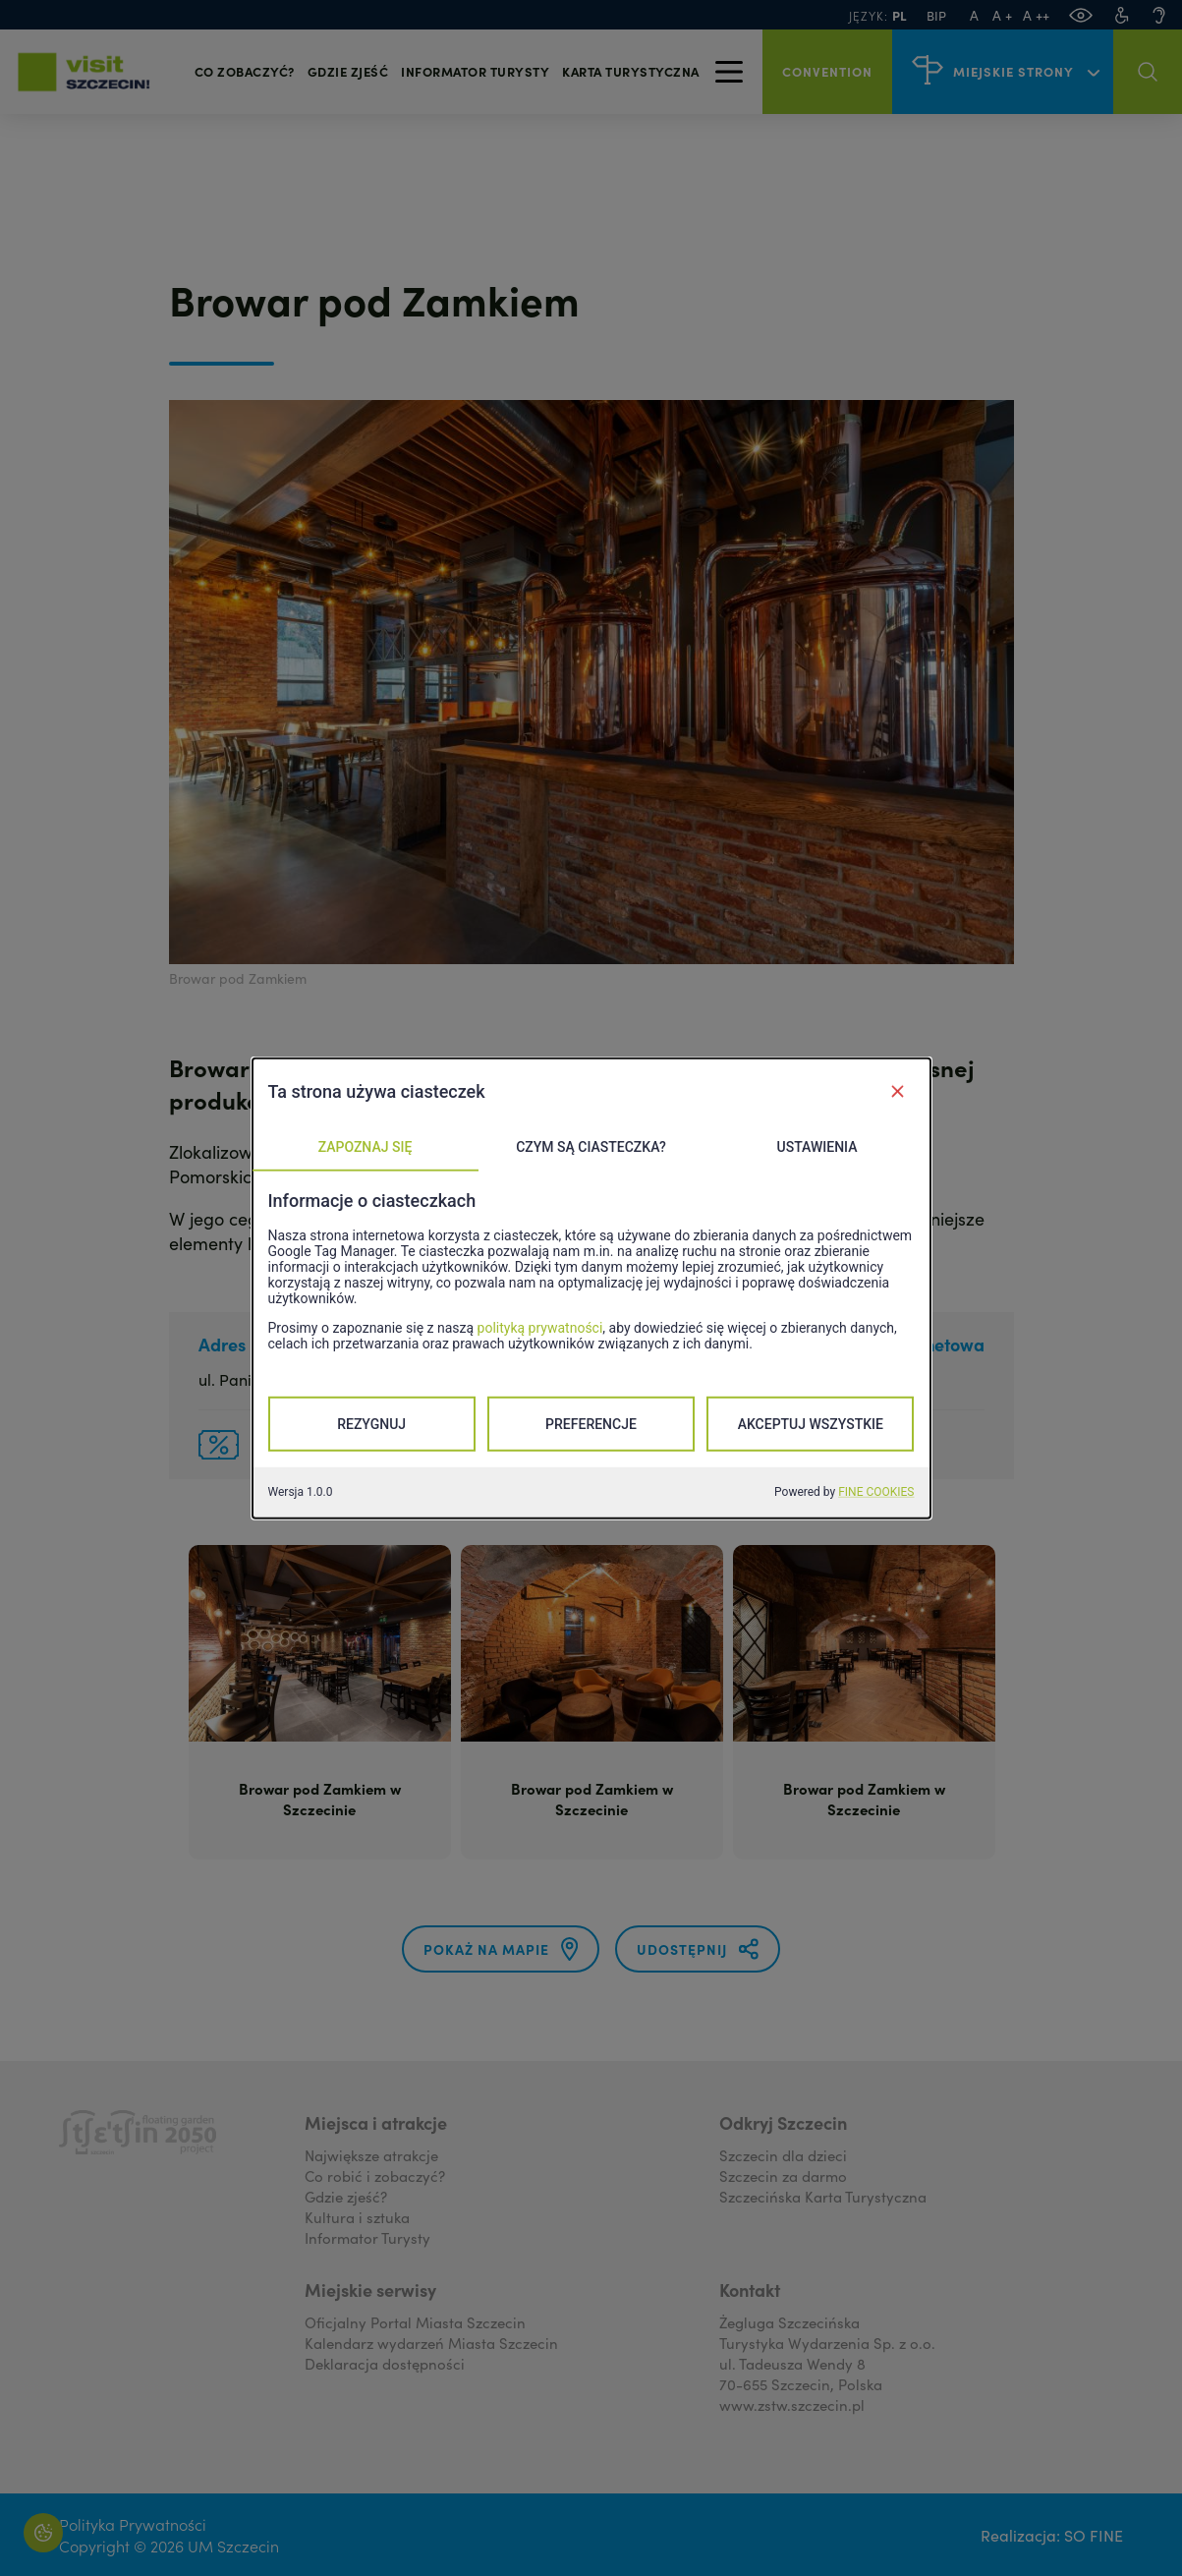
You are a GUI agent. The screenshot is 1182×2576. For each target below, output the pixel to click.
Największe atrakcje (371, 2155)
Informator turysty (475, 71)
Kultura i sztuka (357, 2216)
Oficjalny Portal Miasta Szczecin (415, 2322)
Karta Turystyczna (631, 71)
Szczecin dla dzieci (783, 2155)
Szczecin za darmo (783, 2175)
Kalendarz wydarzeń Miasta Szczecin (431, 2342)
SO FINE (1093, 2535)
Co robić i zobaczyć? (375, 2175)
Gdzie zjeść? (346, 2196)
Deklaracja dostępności (385, 2363)
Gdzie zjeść (348, 71)
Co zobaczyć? (245, 71)
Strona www (873, 1379)
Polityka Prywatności (132, 2524)
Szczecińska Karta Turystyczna (823, 2196)
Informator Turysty (367, 2237)
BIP (936, 15)
